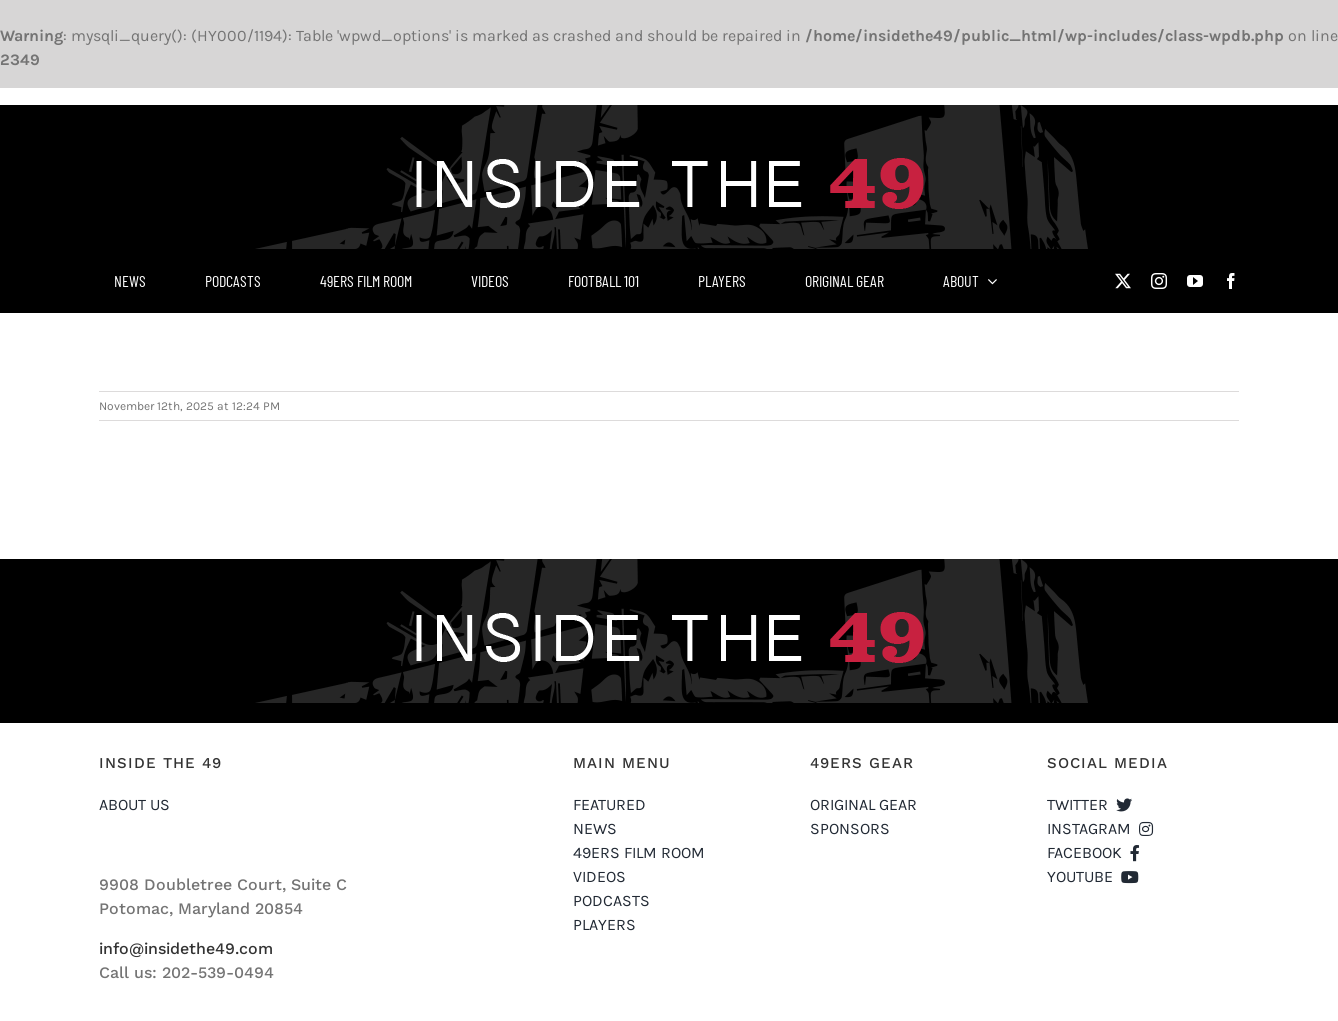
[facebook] (1231, 281)
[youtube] (1195, 281)
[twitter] (1123, 281)
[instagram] (1159, 281)
